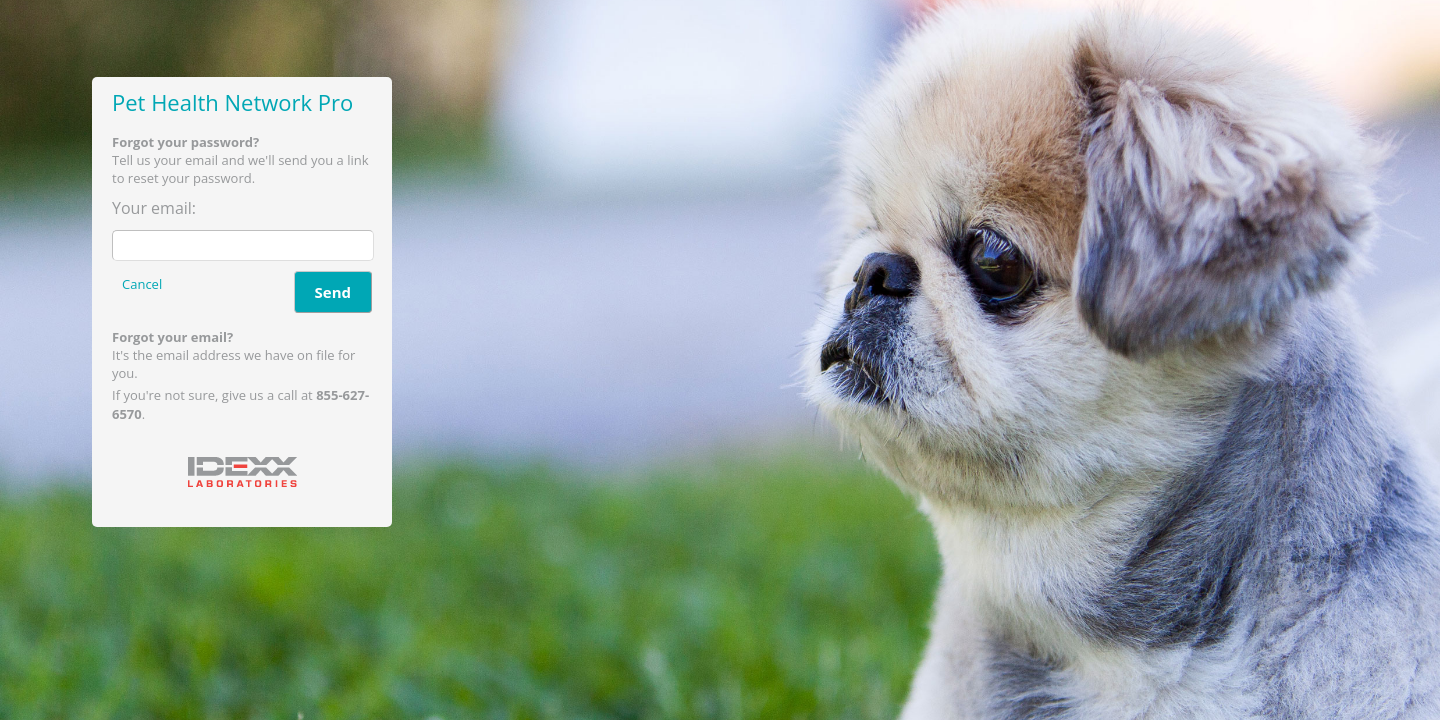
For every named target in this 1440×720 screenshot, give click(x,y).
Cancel (142, 284)
